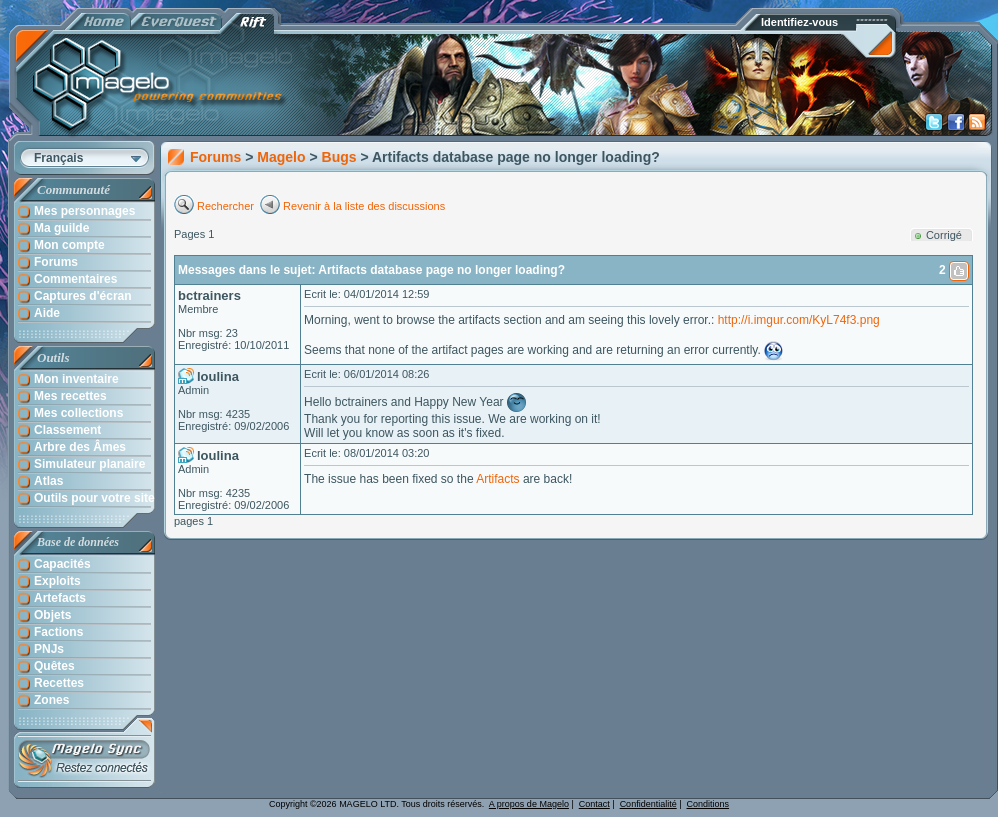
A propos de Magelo (529, 804)
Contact (594, 804)
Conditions (708, 804)
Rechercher (227, 206)
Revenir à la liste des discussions (364, 206)
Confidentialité (648, 804)
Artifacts (497, 479)
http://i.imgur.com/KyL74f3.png (799, 320)
